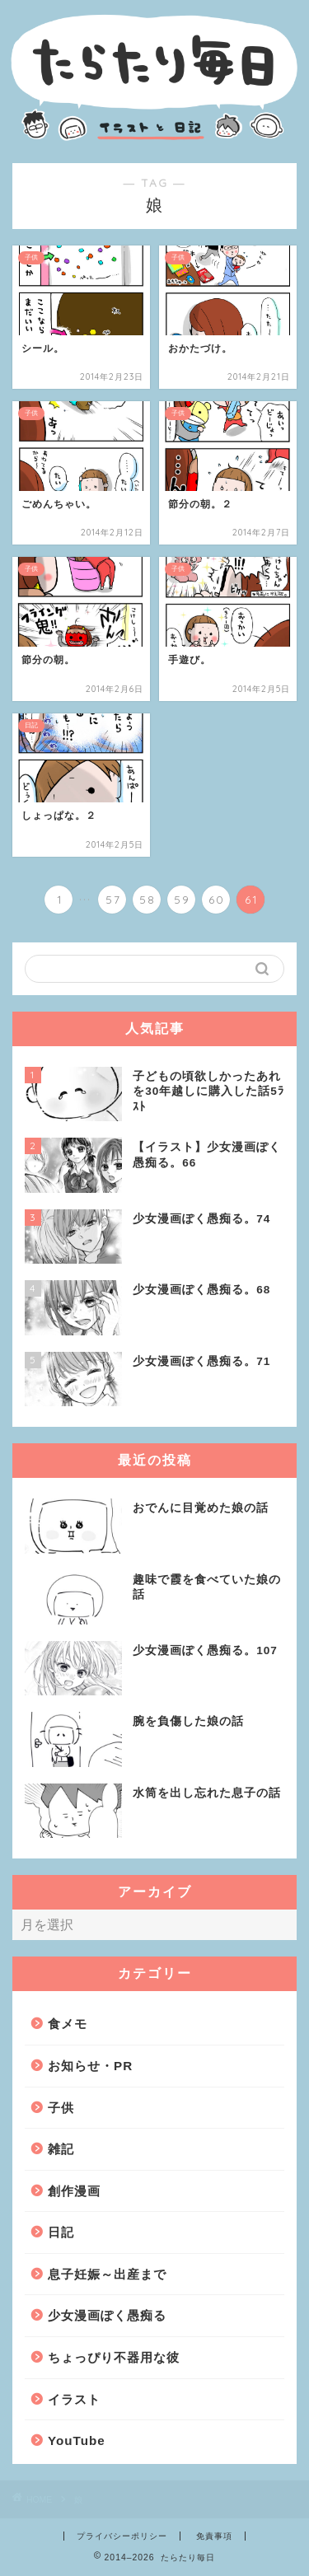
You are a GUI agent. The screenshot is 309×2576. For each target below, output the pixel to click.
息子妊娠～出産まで (107, 2274)
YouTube (76, 2440)
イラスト (74, 2399)
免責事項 (214, 2536)
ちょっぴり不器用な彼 (114, 2357)
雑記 (61, 2149)
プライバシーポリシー (122, 2536)
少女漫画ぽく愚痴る (107, 2315)
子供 (61, 2108)
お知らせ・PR (90, 2066)
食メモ (67, 2024)
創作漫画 (74, 2191)
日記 (61, 2232)
